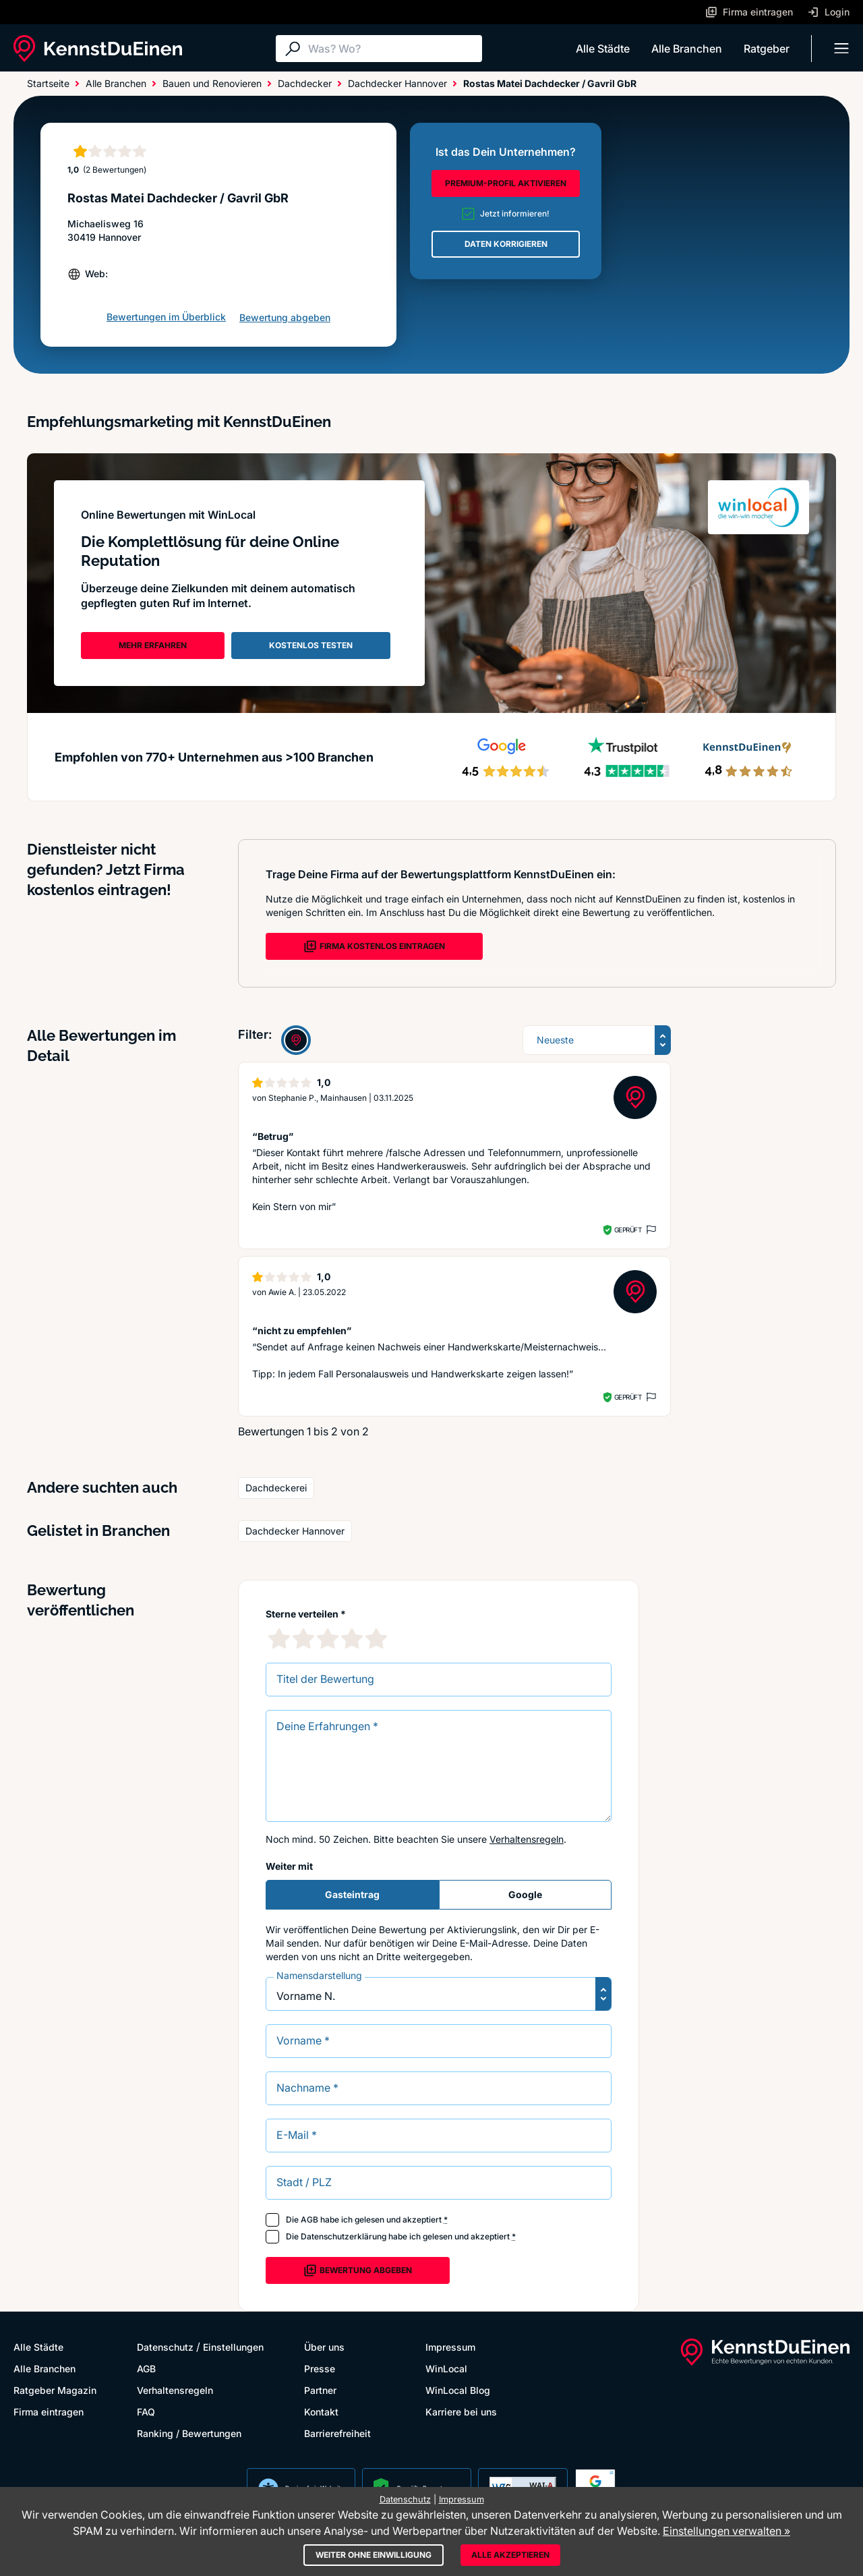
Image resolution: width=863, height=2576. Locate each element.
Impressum (450, 2347)
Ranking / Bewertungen (189, 2433)
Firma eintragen (48, 2411)
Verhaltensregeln (526, 1839)
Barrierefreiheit (337, 2433)
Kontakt (321, 2411)
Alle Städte (603, 48)
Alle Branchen (686, 48)
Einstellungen (233, 2347)
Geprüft (628, 1230)
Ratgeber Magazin (54, 2390)
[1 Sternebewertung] (279, 1638)
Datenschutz (165, 2347)
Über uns (324, 2347)
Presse (319, 2368)
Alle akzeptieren (510, 2555)
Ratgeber (767, 48)
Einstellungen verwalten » (726, 2531)
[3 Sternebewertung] (327, 1638)
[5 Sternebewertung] (376, 1638)
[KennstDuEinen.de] (97, 48)
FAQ (146, 2411)
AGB (309, 2219)
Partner (320, 2390)
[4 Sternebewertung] (352, 1638)
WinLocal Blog (457, 2390)
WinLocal (446, 2368)
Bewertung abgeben (284, 317)
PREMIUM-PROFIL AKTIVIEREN (505, 183)
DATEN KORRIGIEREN (506, 244)
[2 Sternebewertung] (303, 1638)
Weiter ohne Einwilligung (374, 2555)
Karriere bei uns (461, 2411)
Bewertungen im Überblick (166, 316)
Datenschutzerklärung (343, 2236)
